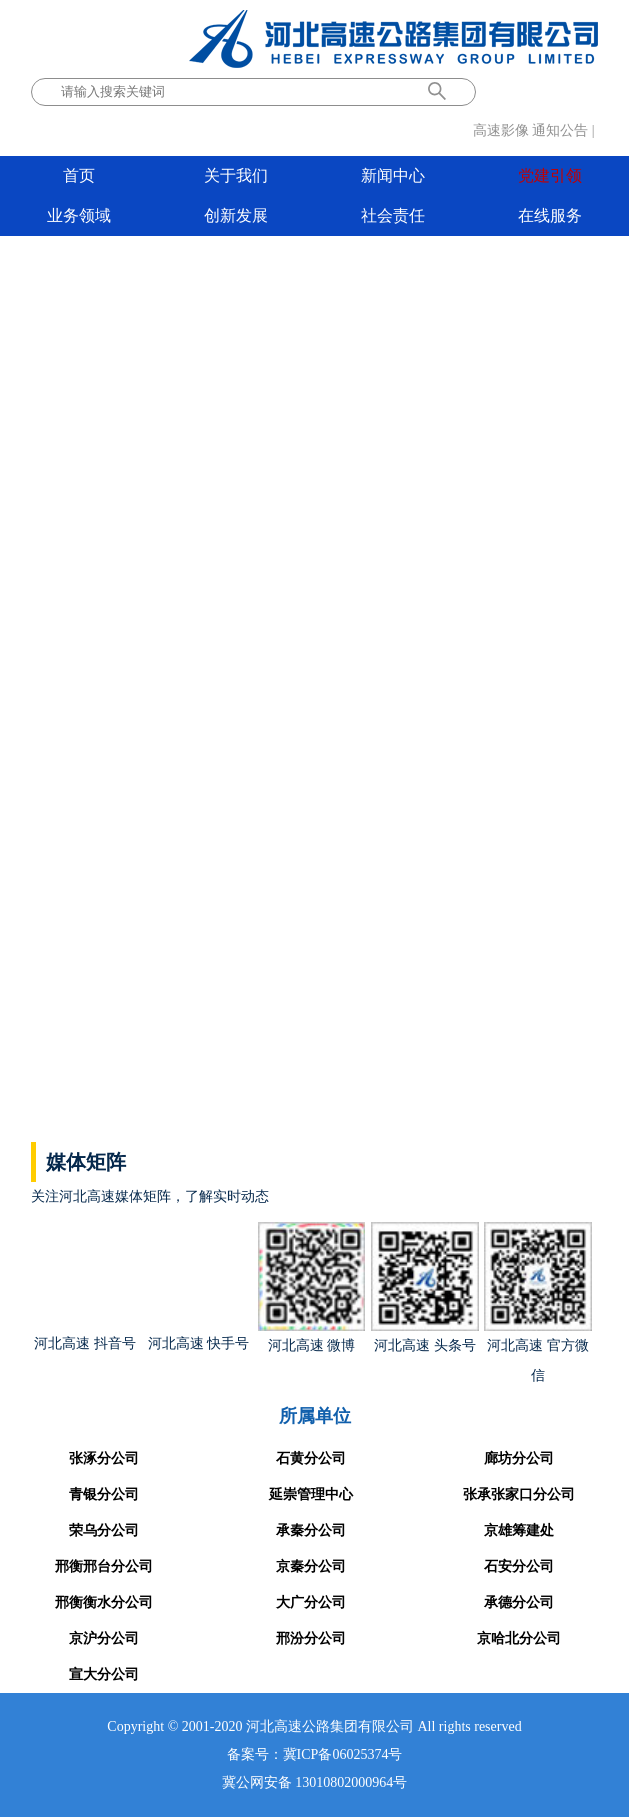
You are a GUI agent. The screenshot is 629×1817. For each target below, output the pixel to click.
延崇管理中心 (311, 1494)
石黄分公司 (311, 1458)
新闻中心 (393, 175)
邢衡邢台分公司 (104, 1566)
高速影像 (501, 130)
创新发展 (236, 215)
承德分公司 (519, 1602)
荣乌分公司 (104, 1530)
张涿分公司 (104, 1458)
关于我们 (236, 175)
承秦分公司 (311, 1530)
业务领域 (79, 215)
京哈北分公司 (519, 1638)
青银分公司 (104, 1494)
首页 (79, 175)
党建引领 (550, 175)
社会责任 (393, 215)
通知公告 (560, 130)
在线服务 (550, 215)
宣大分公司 (104, 1674)
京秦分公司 (311, 1566)
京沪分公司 (104, 1638)
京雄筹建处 (519, 1530)
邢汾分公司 (311, 1638)
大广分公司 (311, 1602)
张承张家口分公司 (519, 1494)
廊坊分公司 (519, 1458)
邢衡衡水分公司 (104, 1602)
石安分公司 (519, 1566)
